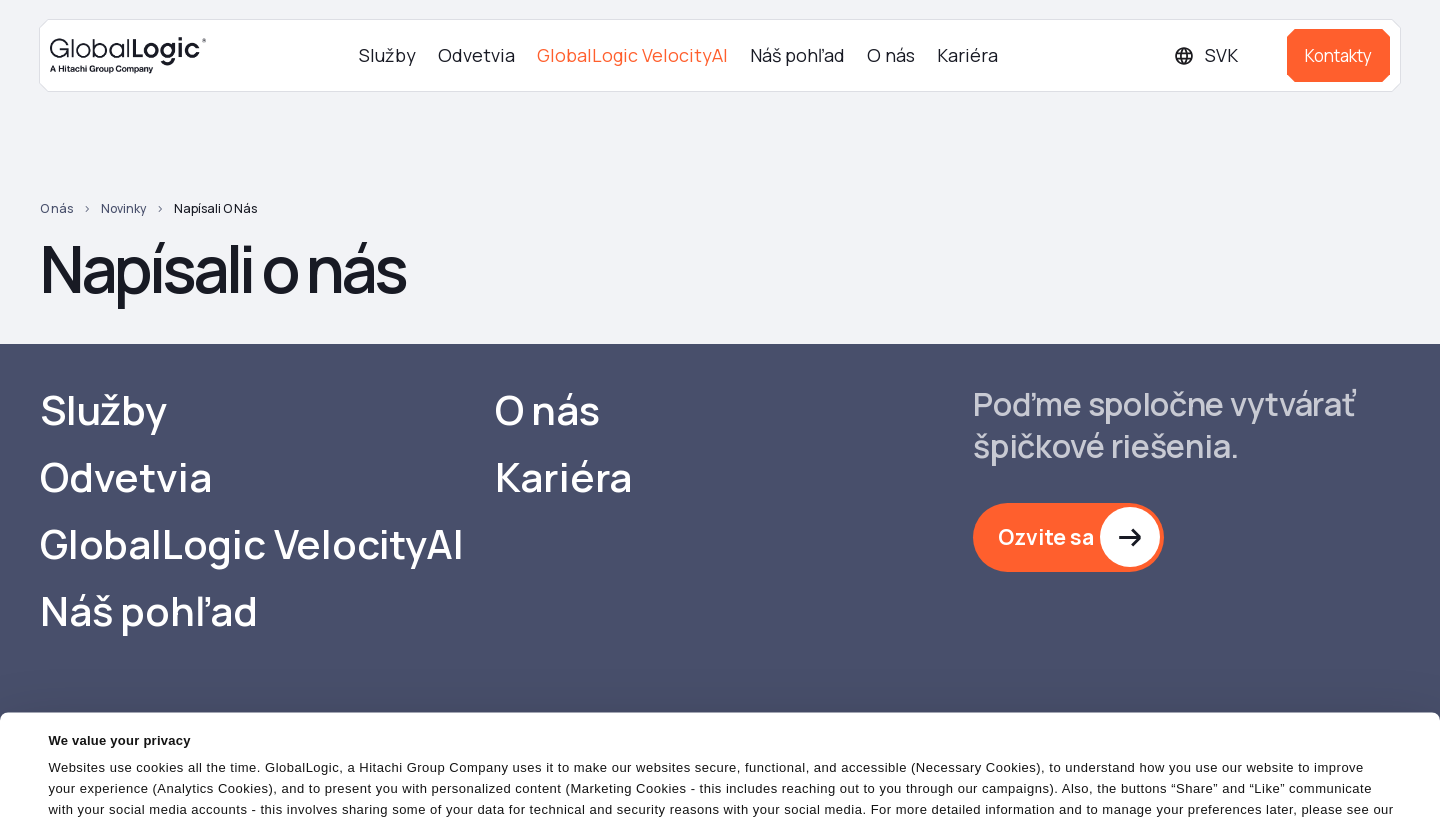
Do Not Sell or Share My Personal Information (1195, 788)
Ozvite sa (1046, 537)
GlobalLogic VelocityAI (632, 55)
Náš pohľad (797, 55)
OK (929, 788)
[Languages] (1222, 55)
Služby (387, 55)
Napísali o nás (215, 208)
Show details (88, 796)
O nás (891, 55)
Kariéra (967, 55)
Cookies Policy (97, 748)
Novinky (123, 208)
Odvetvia (476, 55)
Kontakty (1338, 55)
